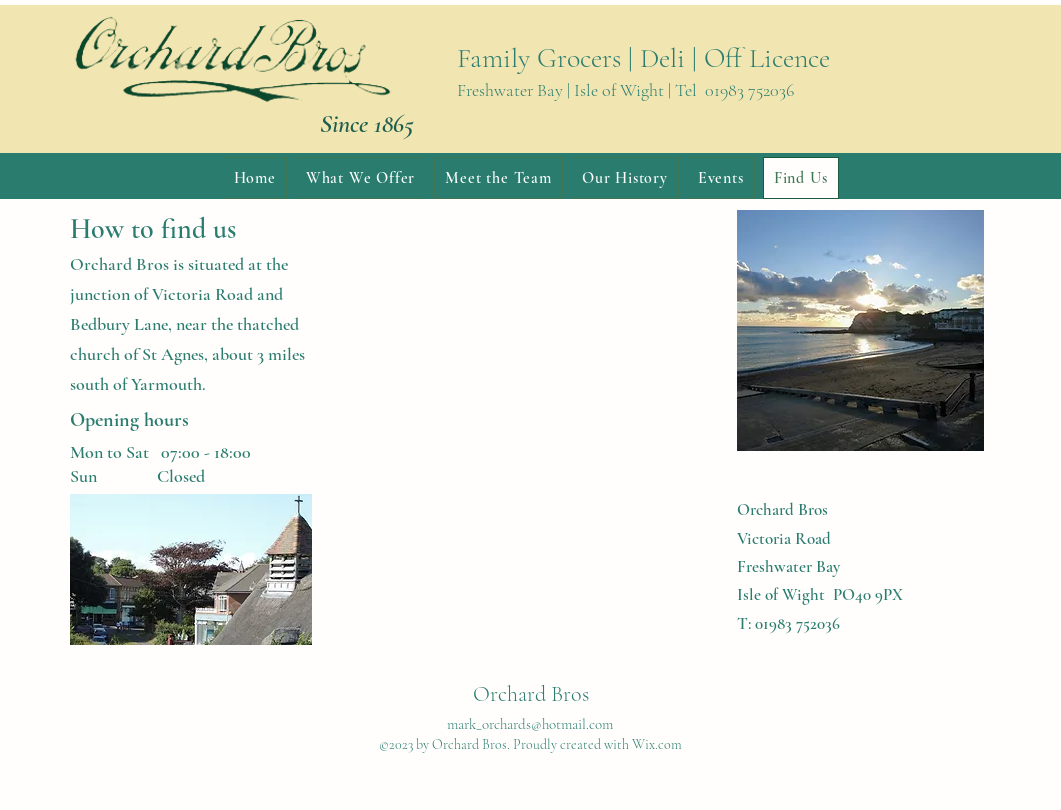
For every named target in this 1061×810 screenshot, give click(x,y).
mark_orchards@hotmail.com (530, 724)
